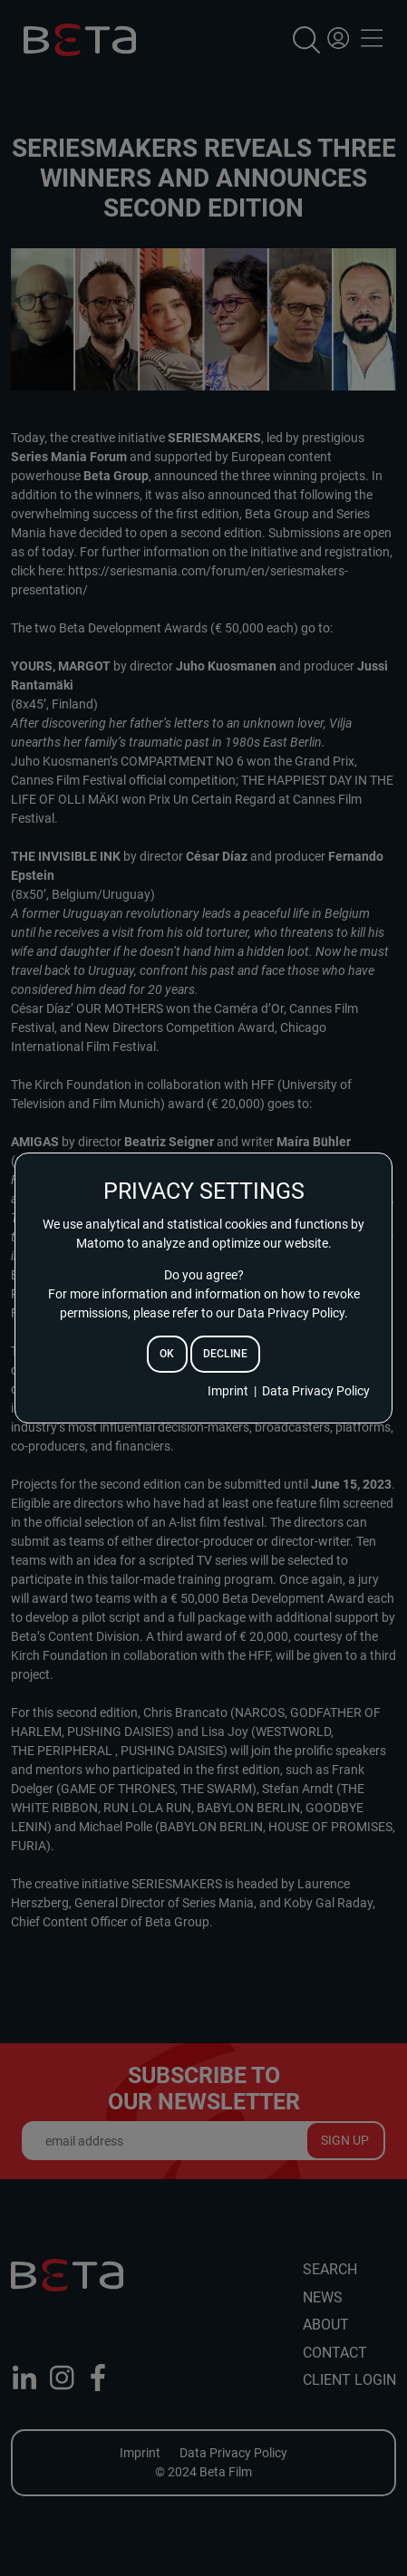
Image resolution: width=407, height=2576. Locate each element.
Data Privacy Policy (316, 1391)
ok (167, 1353)
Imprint (228, 1391)
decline (225, 1353)
